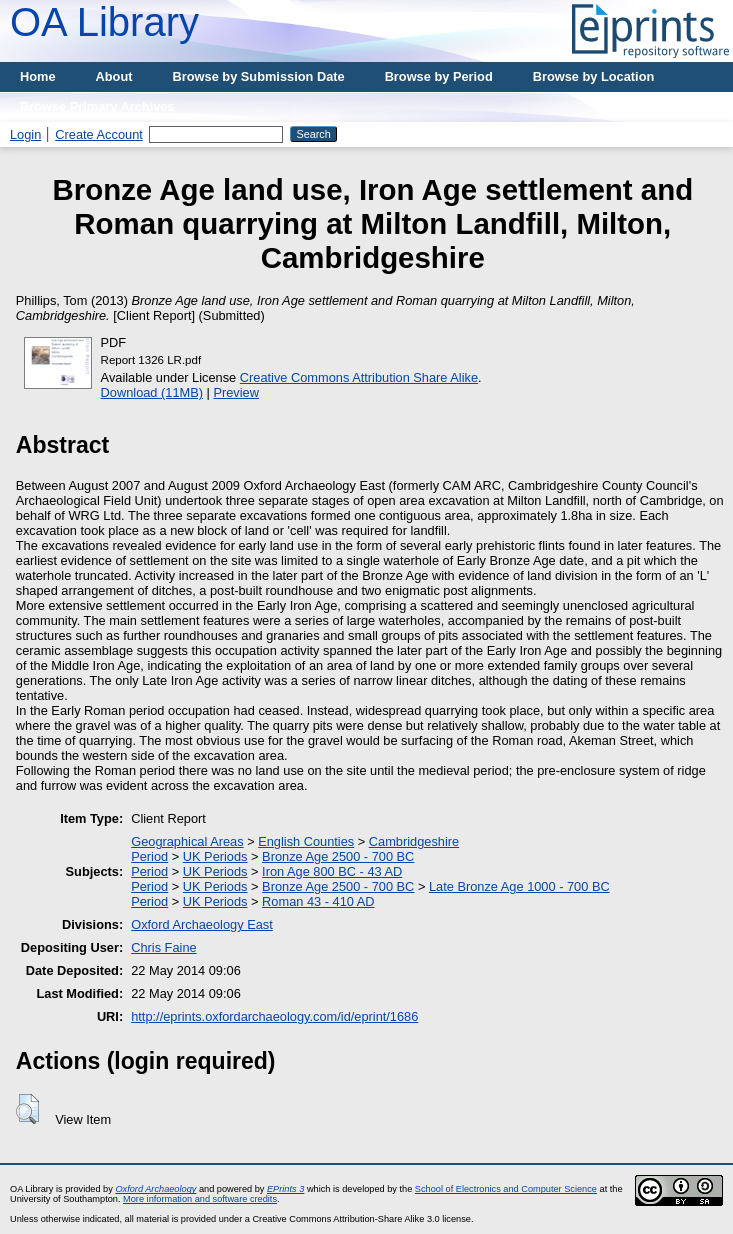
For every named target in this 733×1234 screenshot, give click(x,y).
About (114, 76)
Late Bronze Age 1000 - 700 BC (519, 886)
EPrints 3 (285, 1189)
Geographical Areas (187, 841)
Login (25, 134)
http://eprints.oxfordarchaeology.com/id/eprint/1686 (274, 1016)
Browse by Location (594, 76)
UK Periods (215, 856)
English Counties (306, 841)
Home (38, 76)
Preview (236, 392)
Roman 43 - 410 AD (318, 901)
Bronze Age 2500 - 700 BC (338, 856)
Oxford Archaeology (155, 1189)
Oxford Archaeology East (202, 924)
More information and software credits (200, 1199)
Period (149, 856)
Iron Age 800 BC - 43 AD (332, 871)
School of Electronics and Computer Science (506, 1189)
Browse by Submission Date (259, 76)
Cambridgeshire (414, 841)
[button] (27, 1109)
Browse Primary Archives (97, 106)
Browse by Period (439, 76)
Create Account (99, 134)
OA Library (104, 22)
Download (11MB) (152, 392)
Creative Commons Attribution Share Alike (359, 377)
